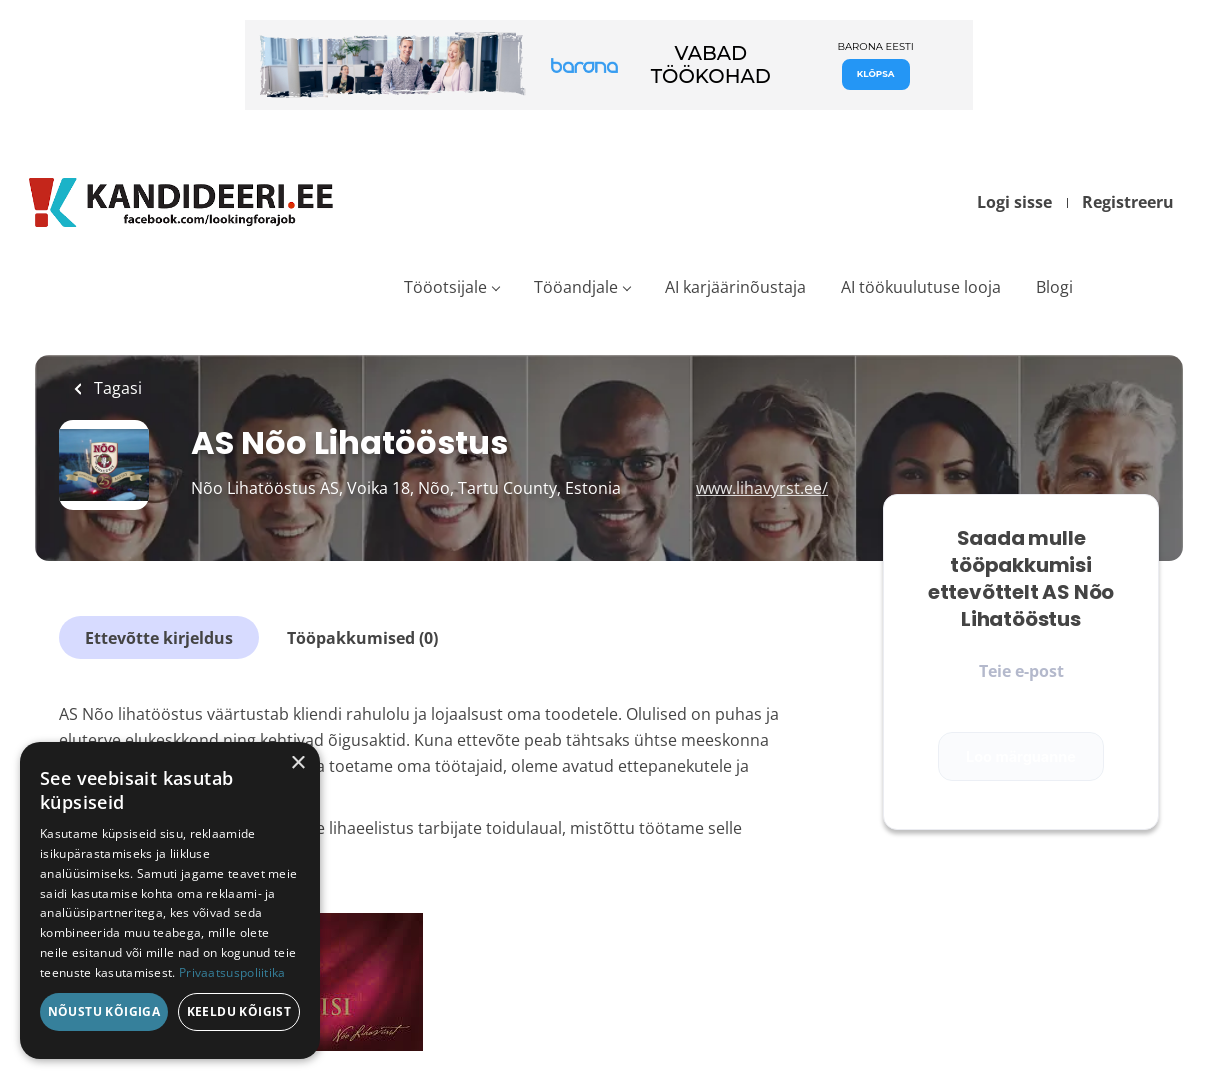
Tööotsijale (445, 287)
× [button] (297, 763)
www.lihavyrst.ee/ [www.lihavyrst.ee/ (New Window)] (762, 488)
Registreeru (1128, 202)
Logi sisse (1014, 202)
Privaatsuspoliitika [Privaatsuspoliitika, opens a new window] (232, 972)
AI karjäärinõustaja (735, 287)
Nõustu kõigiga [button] (104, 1011)
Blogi (1054, 287)
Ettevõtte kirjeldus (159, 638)
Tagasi (116, 388)
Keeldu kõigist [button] (239, 1011)
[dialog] (170, 900)
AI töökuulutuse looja (921, 287)
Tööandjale (576, 287)
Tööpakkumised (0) (362, 638)
